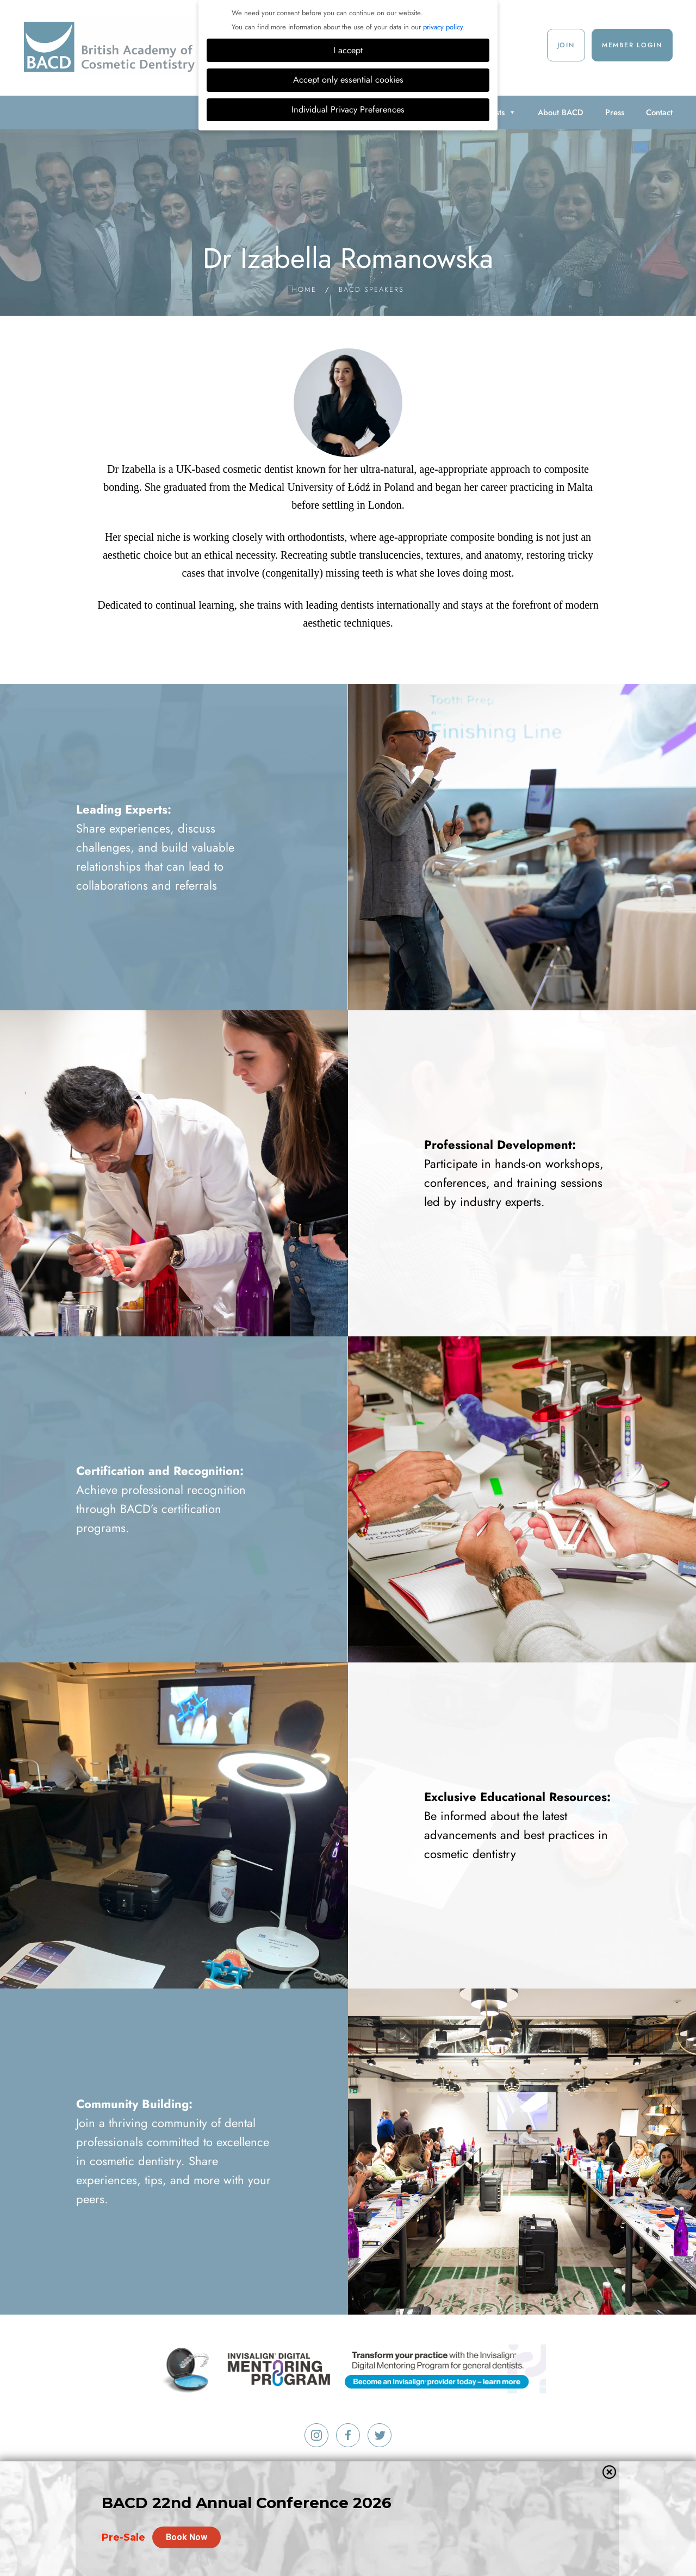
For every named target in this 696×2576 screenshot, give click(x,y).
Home (304, 289)
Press (614, 112)
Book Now (186, 2532)
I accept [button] (348, 50)
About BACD (560, 112)
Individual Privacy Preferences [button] (348, 109)
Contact (659, 112)
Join (566, 45)
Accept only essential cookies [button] (348, 79)
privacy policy (443, 27)
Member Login (632, 45)
